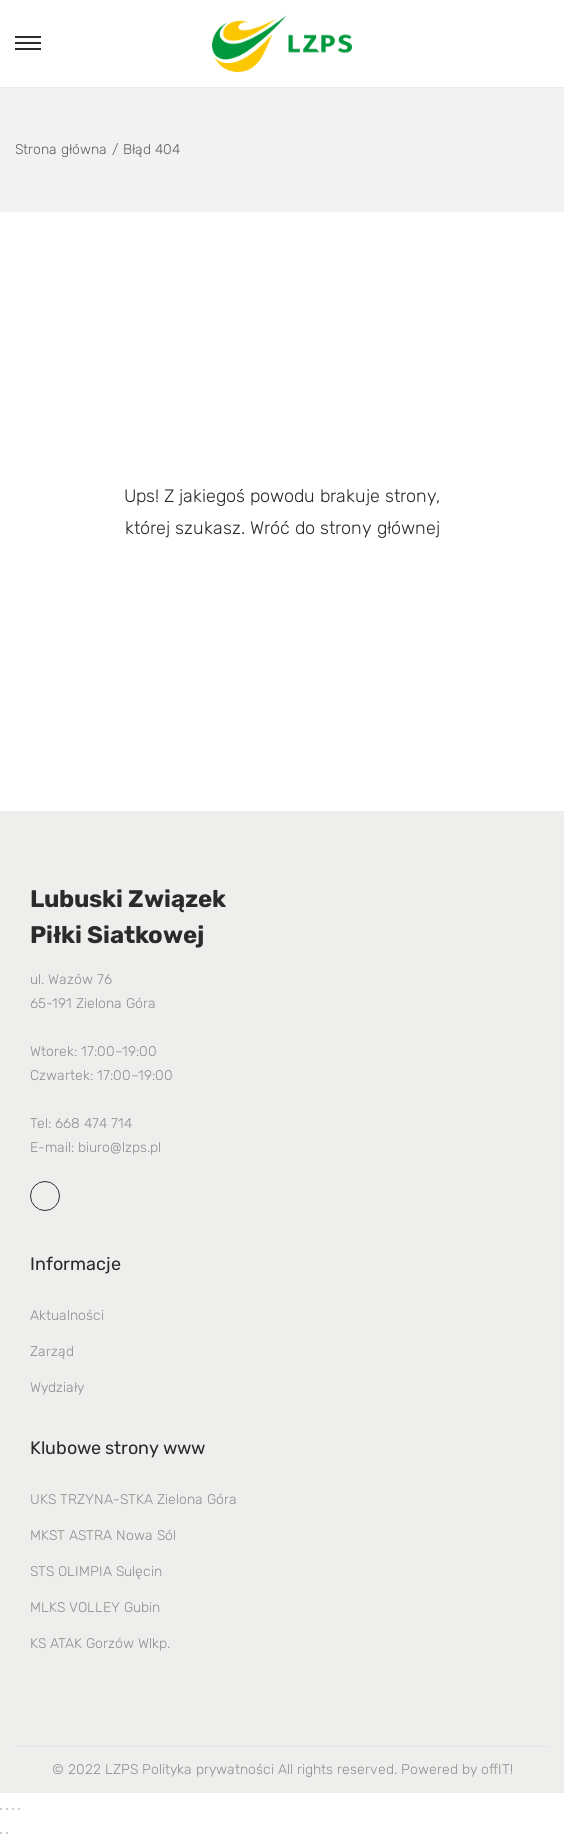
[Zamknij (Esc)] (19, 1809)
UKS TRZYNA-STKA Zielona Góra (133, 1499)
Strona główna (61, 149)
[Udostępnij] (13, 1809)
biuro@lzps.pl (119, 1147)
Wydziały (57, 1387)
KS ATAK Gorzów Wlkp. (100, 1643)
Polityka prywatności (208, 1769)
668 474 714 (93, 1123)
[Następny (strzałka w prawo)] (7, 1833)
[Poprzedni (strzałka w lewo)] (1, 1833)
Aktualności (67, 1315)
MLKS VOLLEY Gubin (95, 1607)
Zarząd (52, 1351)
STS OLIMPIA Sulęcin (96, 1571)
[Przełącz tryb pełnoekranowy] (7, 1809)
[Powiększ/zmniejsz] (1, 1809)
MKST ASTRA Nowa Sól (103, 1535)
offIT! (497, 1769)
